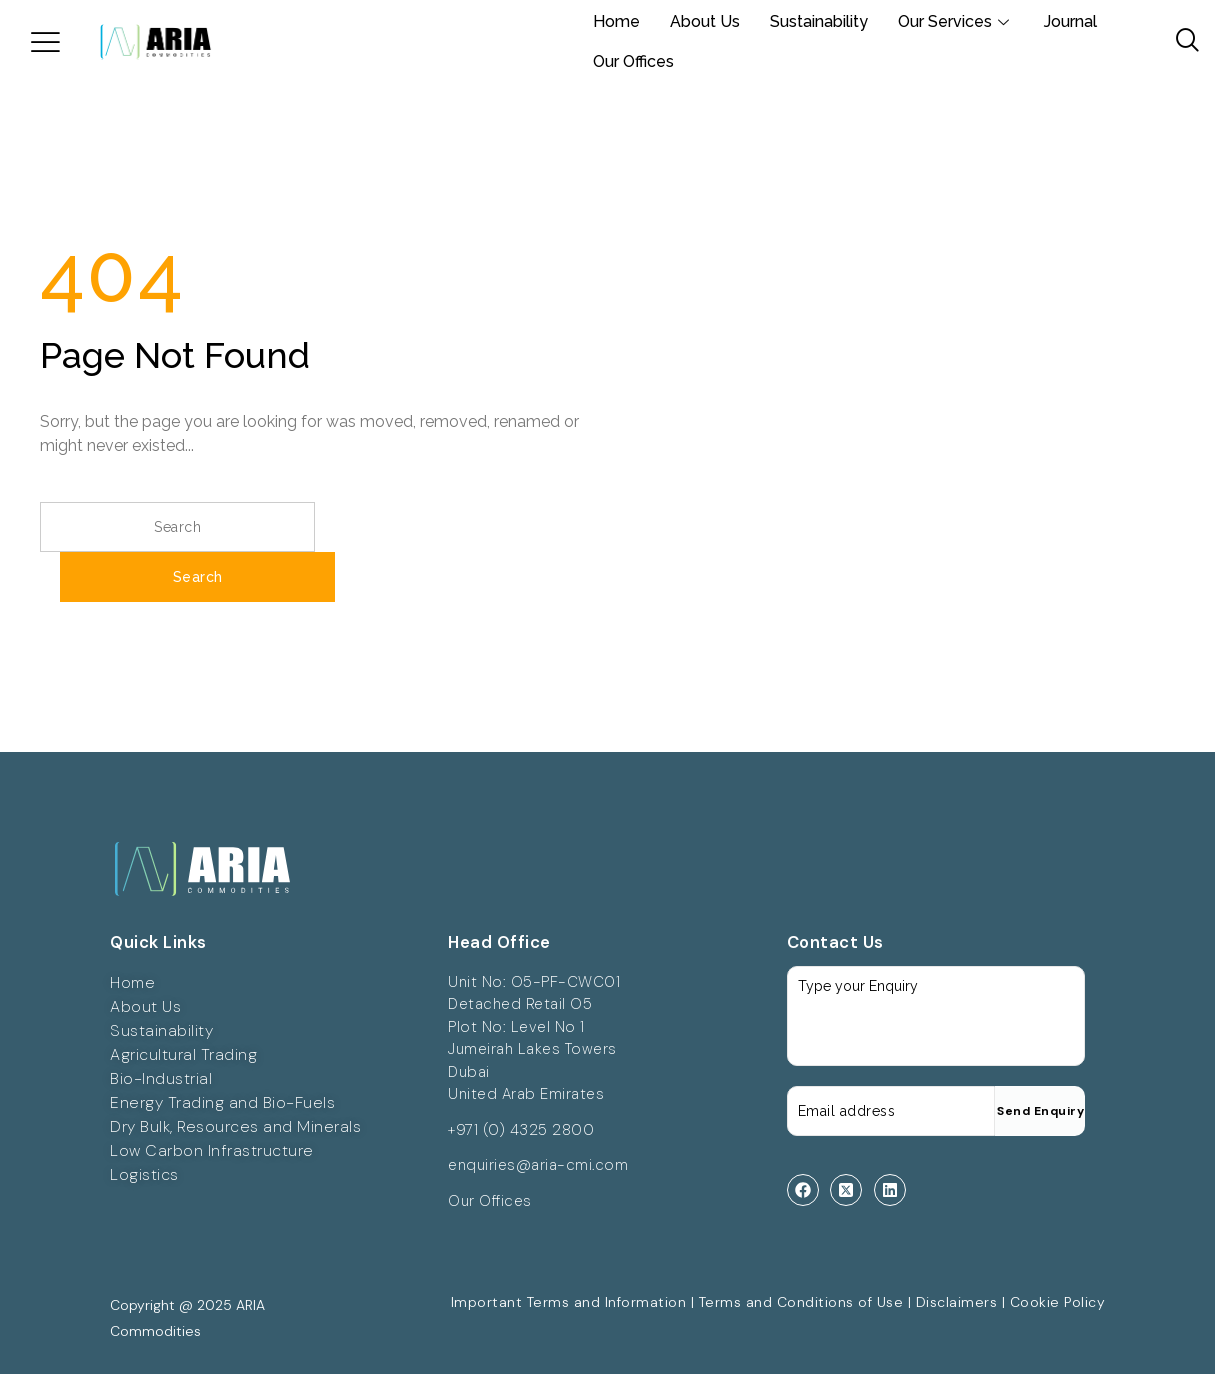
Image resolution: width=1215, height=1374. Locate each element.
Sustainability (819, 21)
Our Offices (633, 61)
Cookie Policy (1058, 1302)
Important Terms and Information (569, 1302)
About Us (705, 21)
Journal (1070, 21)
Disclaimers (957, 1302)
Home (616, 21)
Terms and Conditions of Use (801, 1302)
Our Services (956, 21)
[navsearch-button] (1180, 42)
